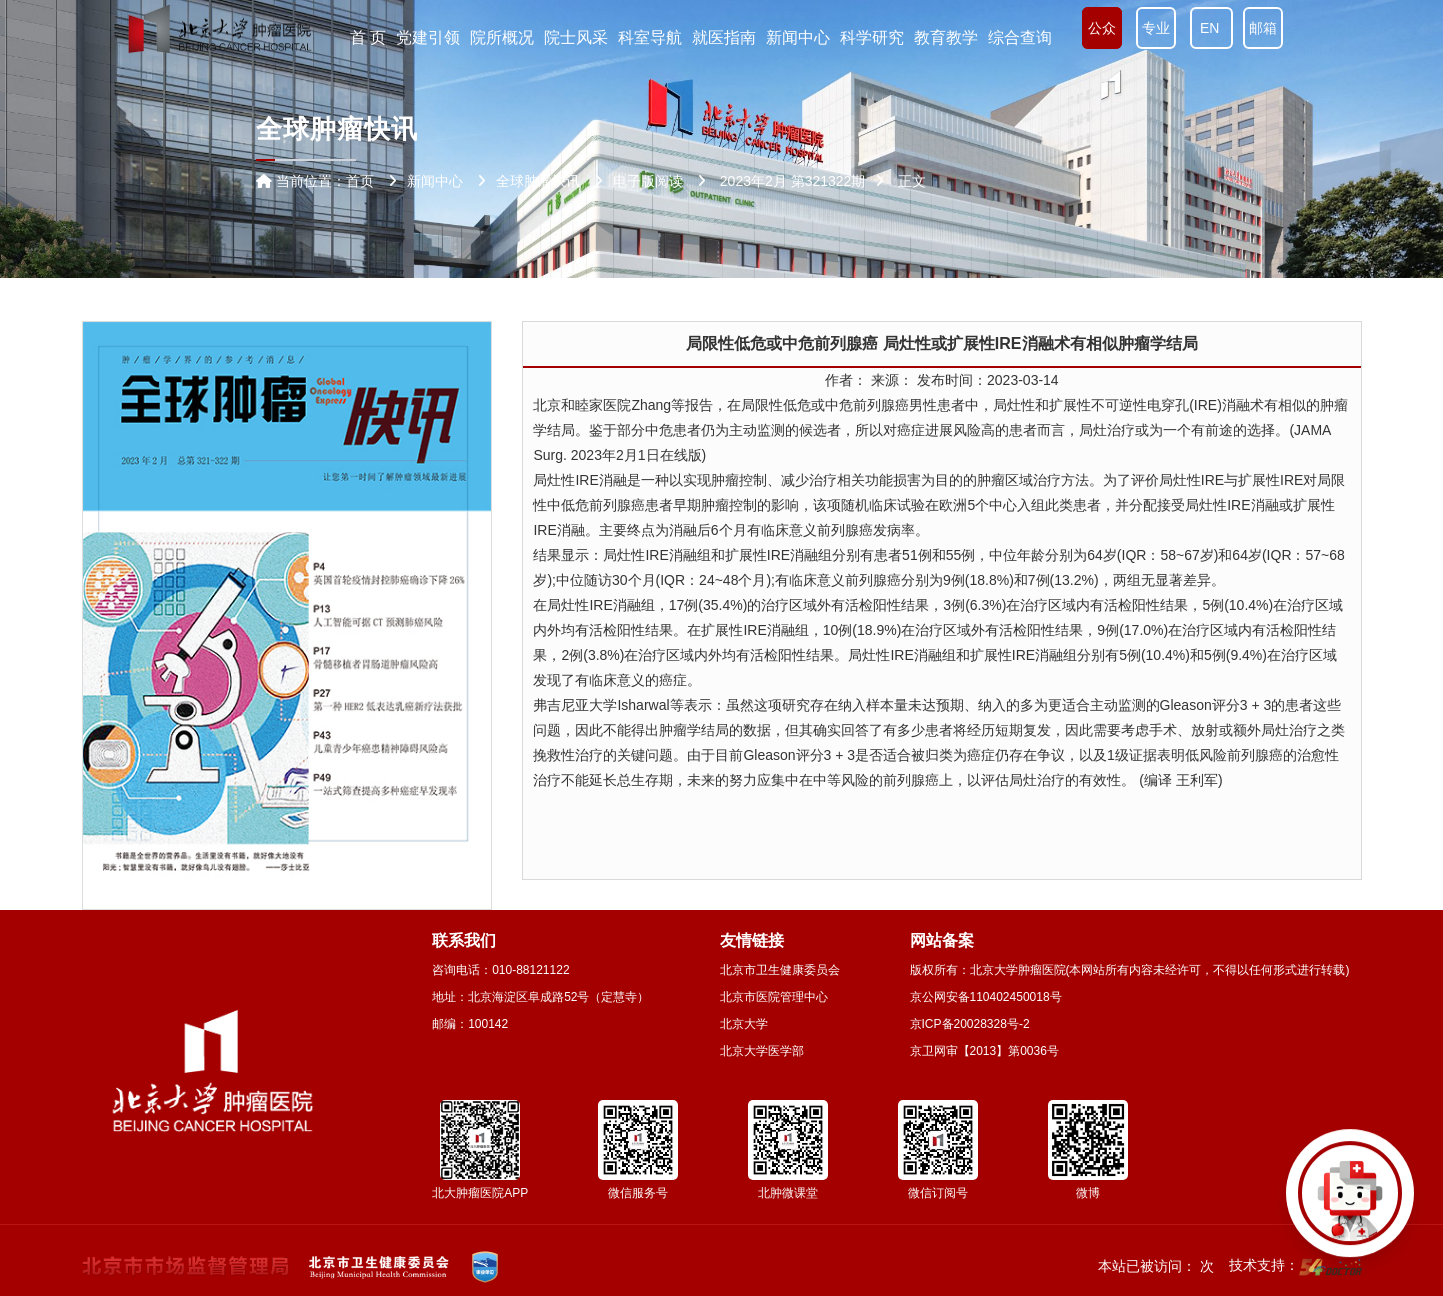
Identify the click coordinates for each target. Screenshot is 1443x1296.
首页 (360, 181)
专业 (1156, 28)
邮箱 (1263, 28)
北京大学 (744, 1024)
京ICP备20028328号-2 (970, 1024)
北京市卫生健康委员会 (780, 970)
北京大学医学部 (762, 1051)
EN (1211, 28)
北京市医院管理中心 (774, 997)
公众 (1102, 28)
